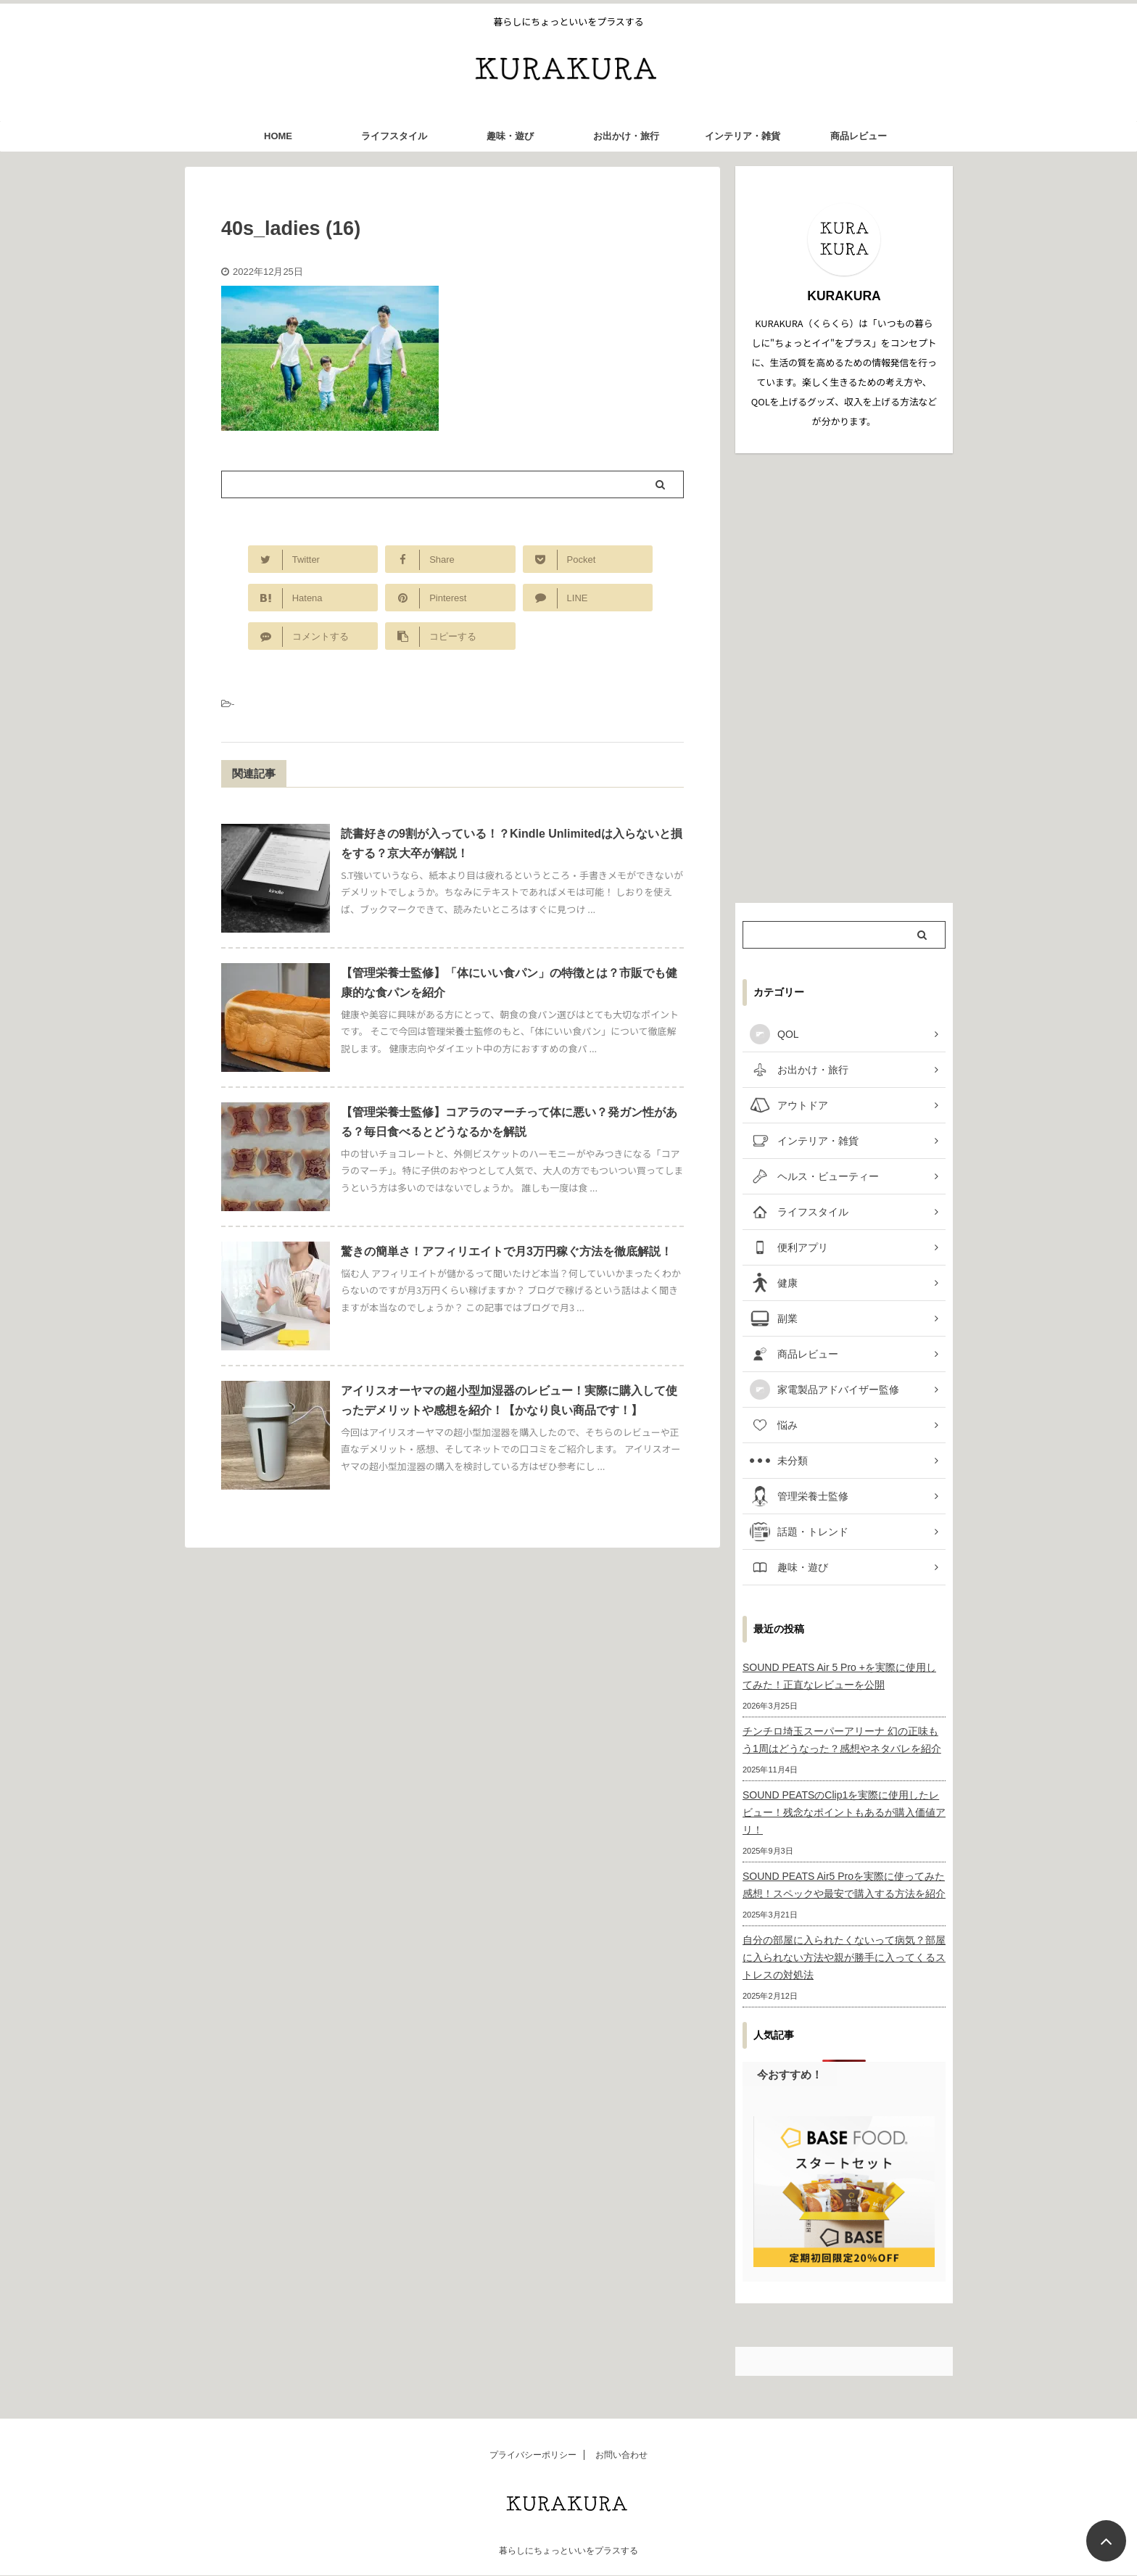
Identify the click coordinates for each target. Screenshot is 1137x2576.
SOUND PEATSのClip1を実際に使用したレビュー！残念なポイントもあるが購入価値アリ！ (844, 1812)
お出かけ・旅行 (626, 136)
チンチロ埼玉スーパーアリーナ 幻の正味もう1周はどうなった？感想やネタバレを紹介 (842, 1739)
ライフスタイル (394, 136)
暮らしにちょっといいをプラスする (568, 2551)
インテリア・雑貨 (742, 136)
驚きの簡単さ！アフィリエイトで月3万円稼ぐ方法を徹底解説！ (506, 1251)
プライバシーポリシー (532, 2455)
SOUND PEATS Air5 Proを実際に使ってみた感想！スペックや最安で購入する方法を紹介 (844, 1884)
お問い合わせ (621, 2455)
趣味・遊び (510, 136)
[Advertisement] (844, 678)
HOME (278, 136)
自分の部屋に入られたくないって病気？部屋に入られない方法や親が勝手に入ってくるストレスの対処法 (844, 1957)
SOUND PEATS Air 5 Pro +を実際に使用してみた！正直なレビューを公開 (839, 1675)
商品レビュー (858, 136)
